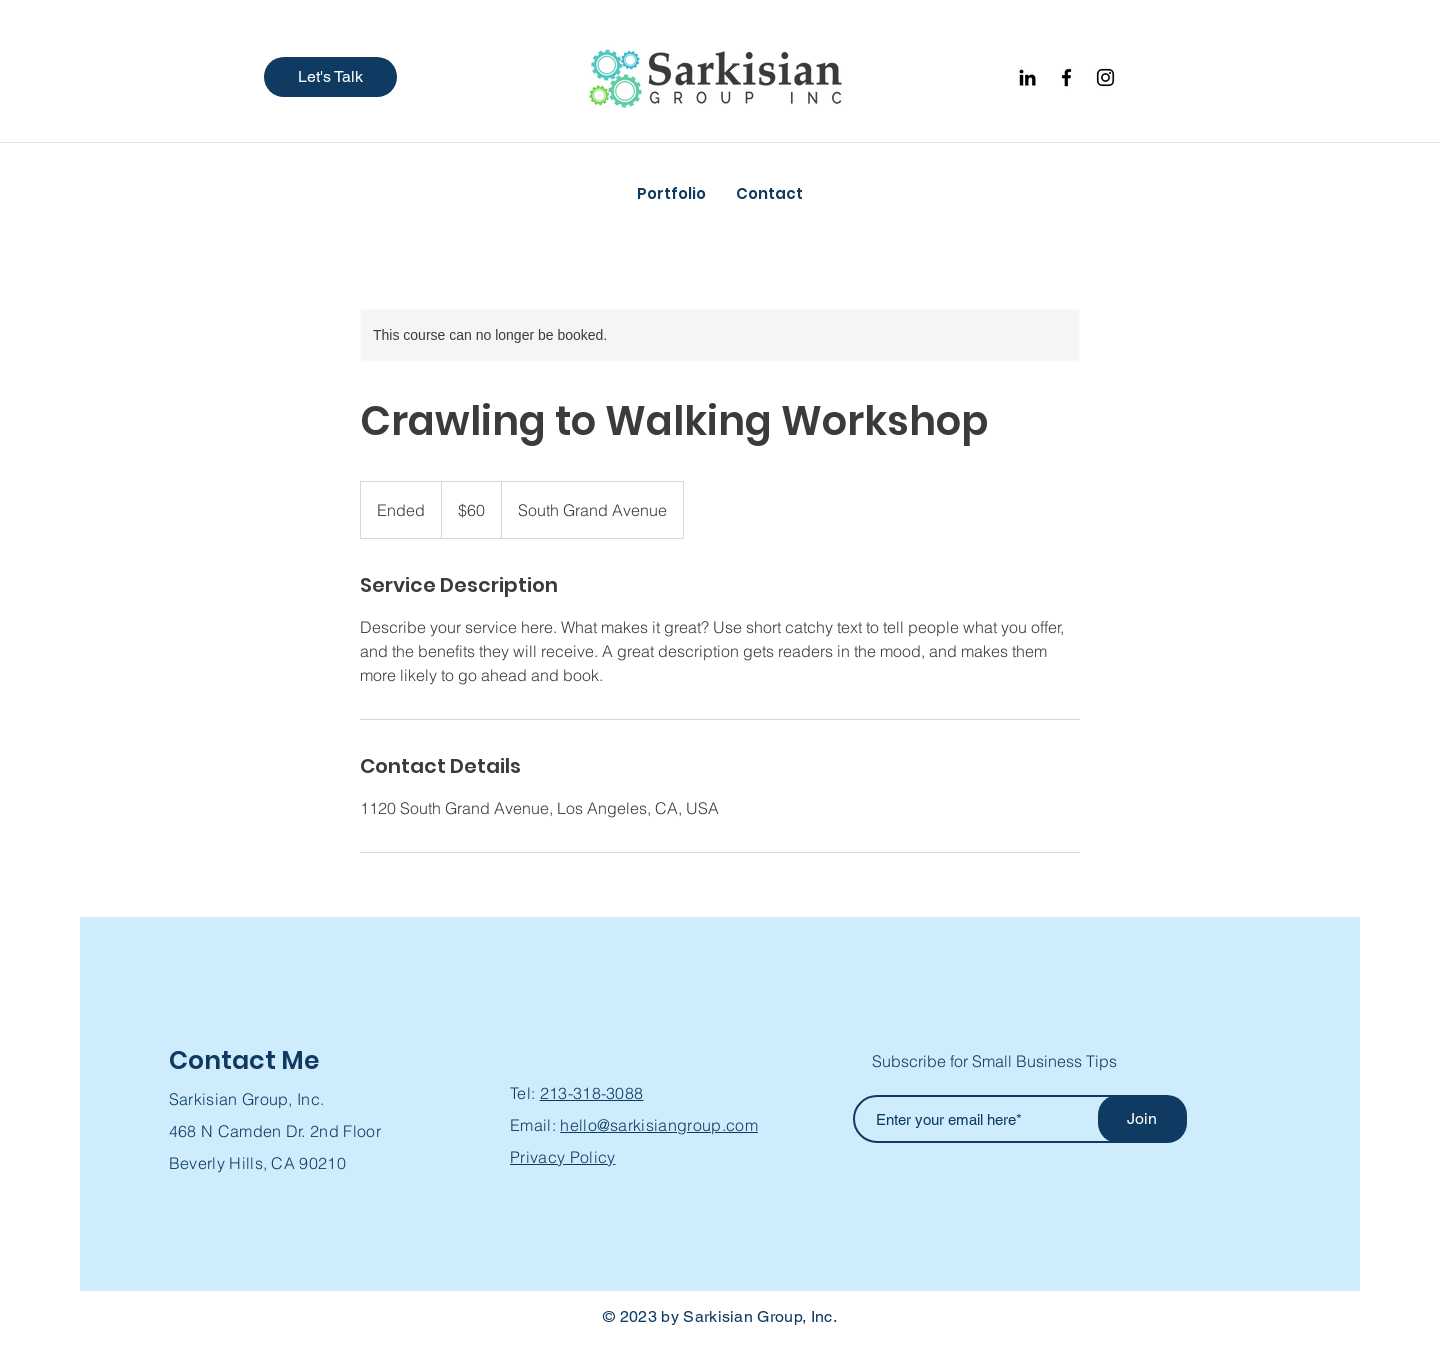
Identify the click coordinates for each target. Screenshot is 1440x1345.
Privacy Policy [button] (562, 1157)
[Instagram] (1105, 77)
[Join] (1142, 1119)
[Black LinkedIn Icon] (1027, 77)
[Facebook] (1066, 77)
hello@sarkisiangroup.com (659, 1125)
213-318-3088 (592, 1093)
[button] (330, 77)
